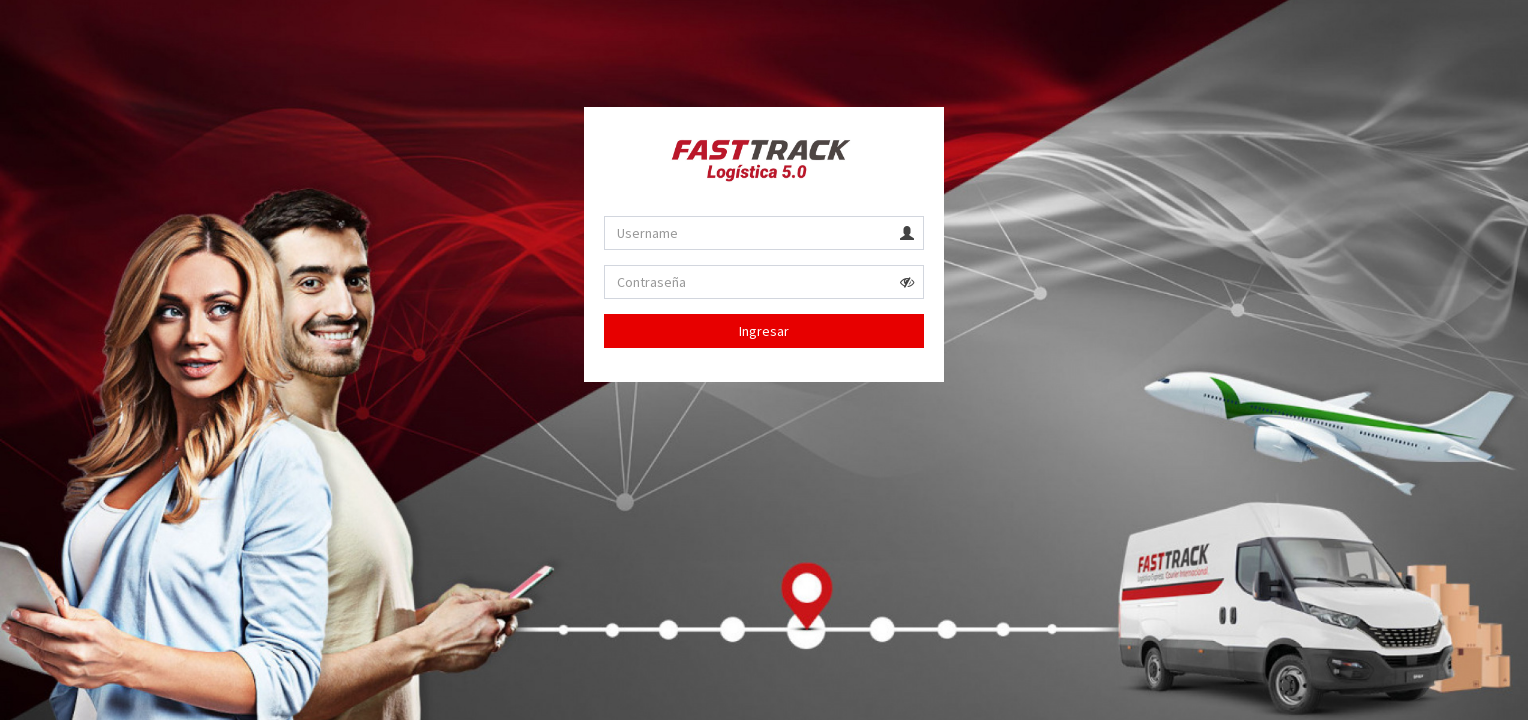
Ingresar (764, 331)
